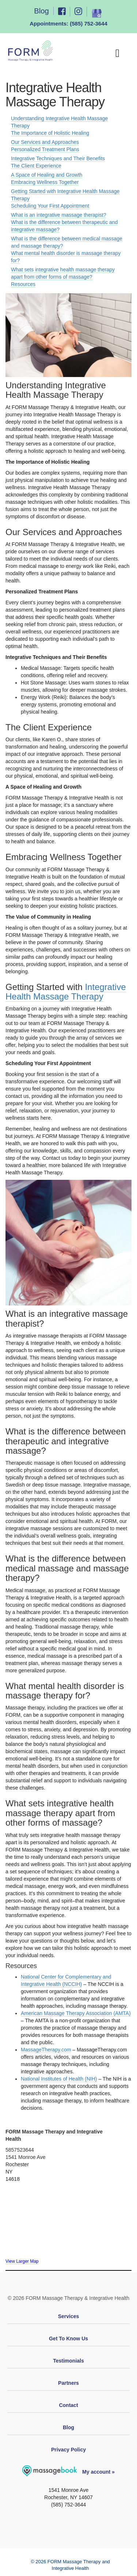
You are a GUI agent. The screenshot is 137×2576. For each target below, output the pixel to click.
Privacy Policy (68, 2450)
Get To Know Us (68, 2338)
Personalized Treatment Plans (45, 149)
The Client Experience (36, 166)
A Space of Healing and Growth (46, 175)
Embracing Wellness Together (45, 182)
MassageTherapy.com (46, 2050)
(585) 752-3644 (88, 23)
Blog (41, 11)
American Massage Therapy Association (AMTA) (76, 2013)
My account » (68, 2472)
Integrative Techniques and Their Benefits (58, 158)
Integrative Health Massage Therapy (65, 991)
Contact (68, 2405)
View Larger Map (22, 2261)
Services (68, 2316)
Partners (68, 2383)
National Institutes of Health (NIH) (59, 2079)
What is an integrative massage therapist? (58, 215)
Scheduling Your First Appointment (50, 206)
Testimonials (68, 2361)
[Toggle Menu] (120, 53)
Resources (23, 284)
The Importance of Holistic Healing (50, 133)
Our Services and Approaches (45, 142)
